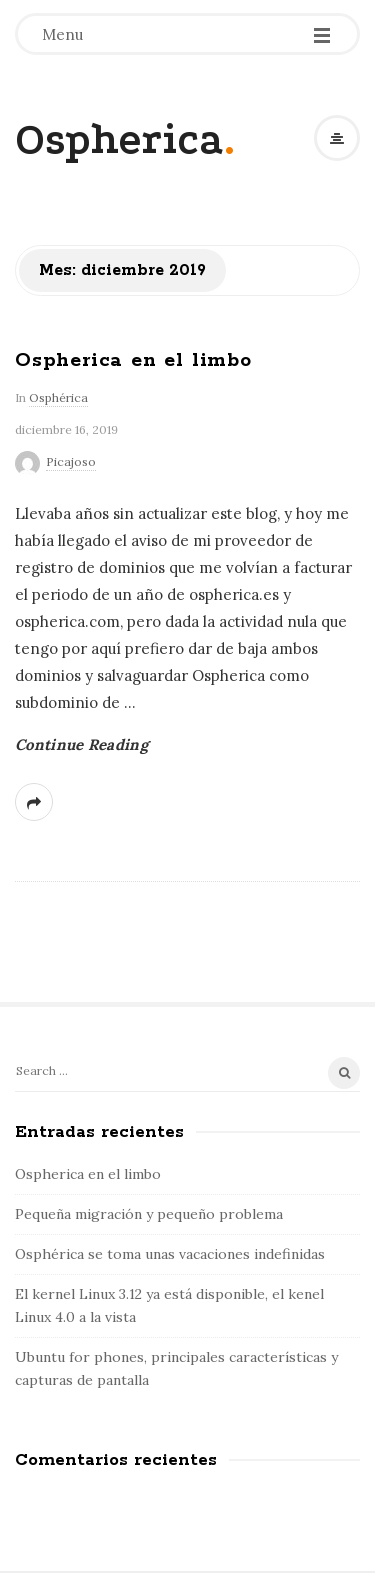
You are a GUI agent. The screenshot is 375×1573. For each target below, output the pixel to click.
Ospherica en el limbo (133, 360)
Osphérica (58, 397)
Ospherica (119, 139)
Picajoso (71, 461)
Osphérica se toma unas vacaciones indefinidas (170, 1254)
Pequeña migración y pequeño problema (149, 1214)
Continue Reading (81, 744)
